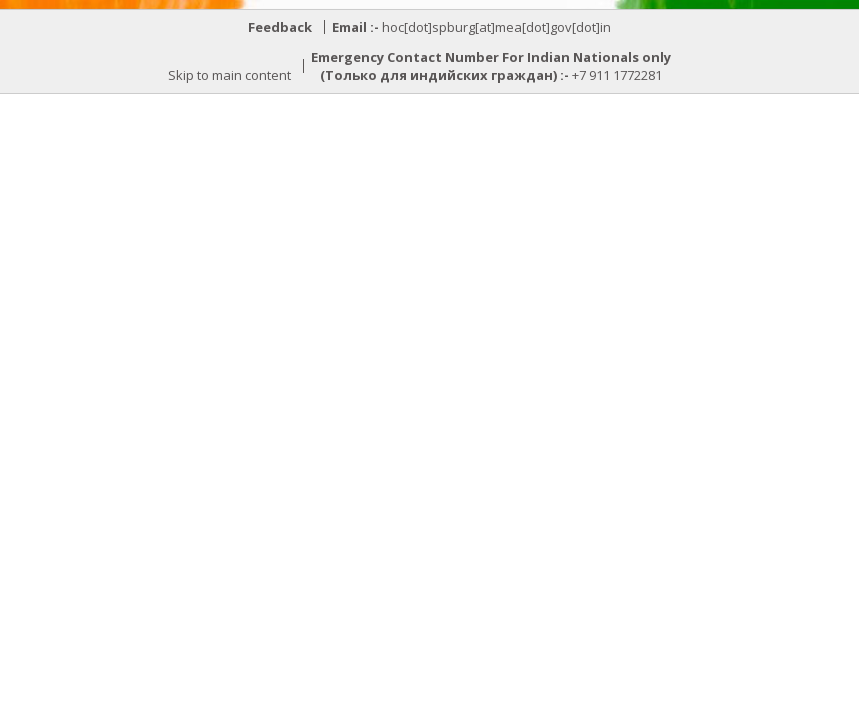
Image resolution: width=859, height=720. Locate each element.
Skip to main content (229, 75)
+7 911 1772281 (617, 75)
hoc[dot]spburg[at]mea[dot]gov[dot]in (496, 27)
